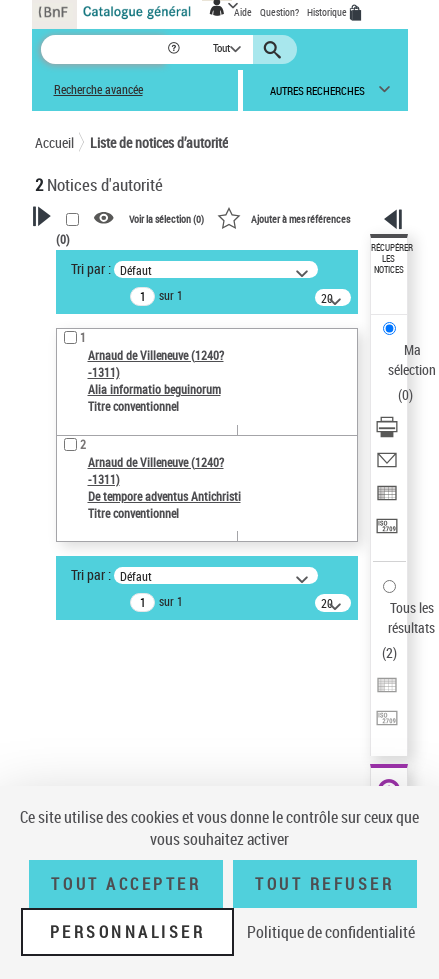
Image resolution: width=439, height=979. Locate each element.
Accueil (54, 142)
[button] (175, 49)
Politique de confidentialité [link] (331, 932)
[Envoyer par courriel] (387, 466)
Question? (279, 12)
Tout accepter (126, 884)
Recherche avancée (98, 89)
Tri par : (91, 268)
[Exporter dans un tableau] (387, 499)
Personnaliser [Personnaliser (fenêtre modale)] (128, 932)
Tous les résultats (411, 617)
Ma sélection (412, 359)
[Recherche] (103, 49)
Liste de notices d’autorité (159, 142)
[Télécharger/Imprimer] (387, 433)
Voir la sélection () (166, 219)
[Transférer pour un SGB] (387, 532)
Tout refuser (324, 884)
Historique (328, 12)
